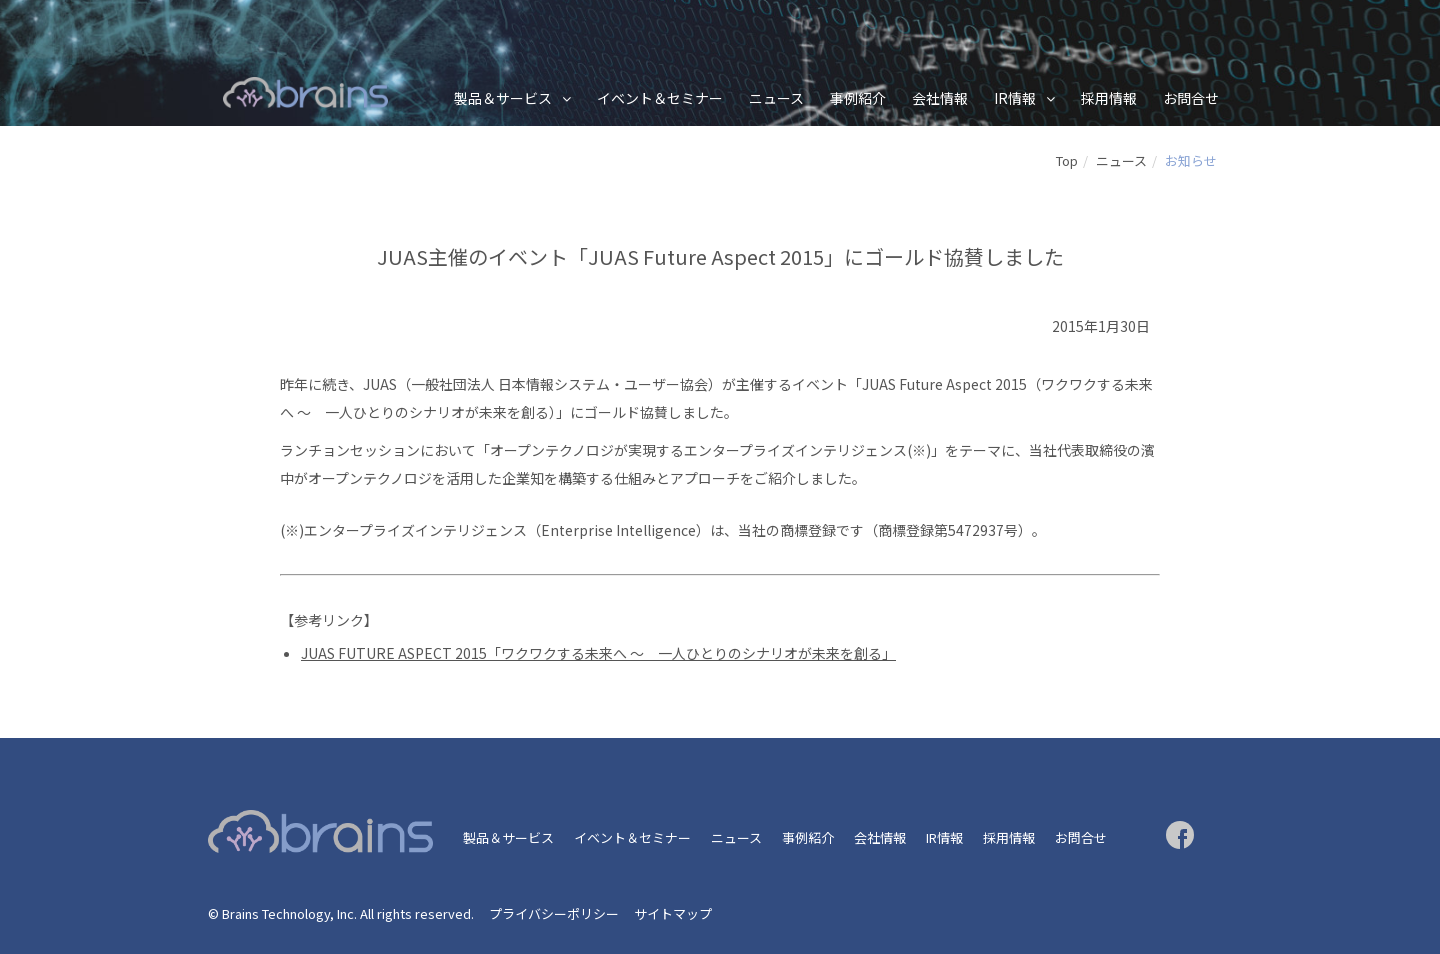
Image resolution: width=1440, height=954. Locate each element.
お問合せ (1191, 98)
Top (1067, 160)
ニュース (776, 98)
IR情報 (1015, 98)
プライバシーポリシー (554, 913)
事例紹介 (858, 98)
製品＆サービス (503, 98)
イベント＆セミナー (660, 98)
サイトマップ (673, 913)
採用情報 (1109, 98)
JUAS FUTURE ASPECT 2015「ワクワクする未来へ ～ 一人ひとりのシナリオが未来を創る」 (598, 653)
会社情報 (940, 98)
